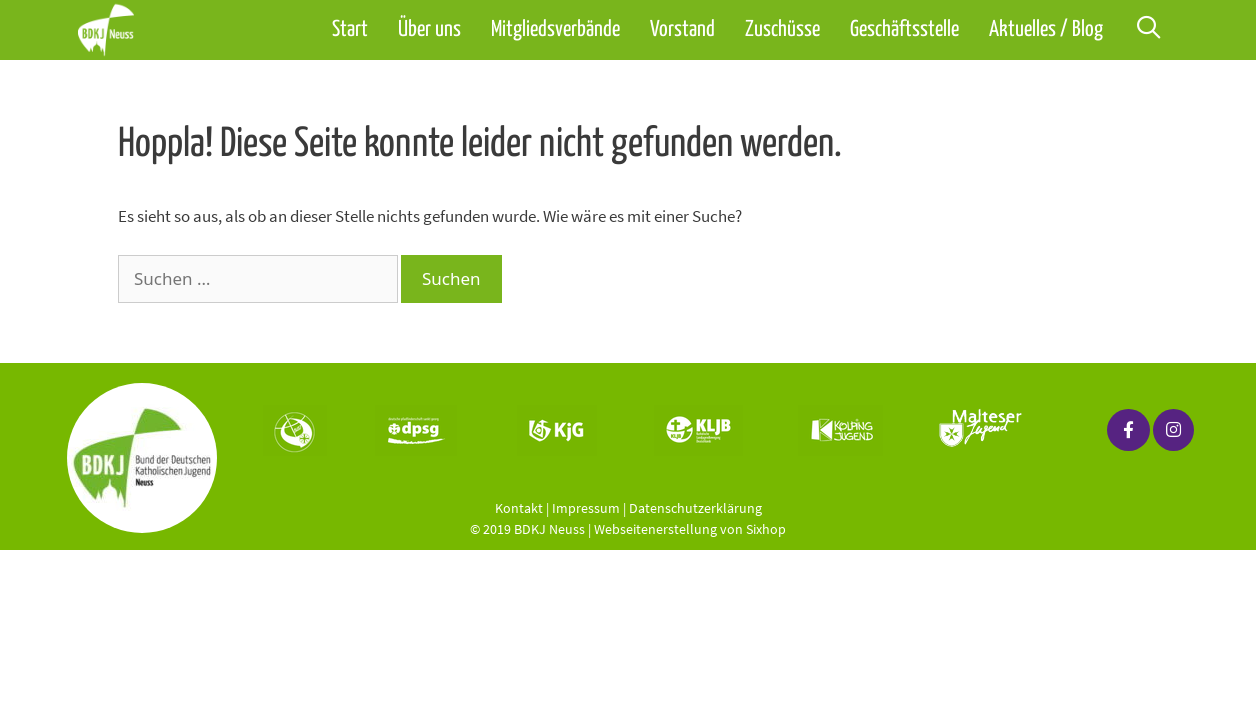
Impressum (586, 508)
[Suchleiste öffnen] (1148, 30)
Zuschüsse (782, 30)
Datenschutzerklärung (695, 508)
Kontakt (519, 508)
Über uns (429, 30)
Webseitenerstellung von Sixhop (690, 529)
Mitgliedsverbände (555, 30)
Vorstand (682, 30)
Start (350, 30)
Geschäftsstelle (904, 30)
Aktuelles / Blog (1046, 30)
